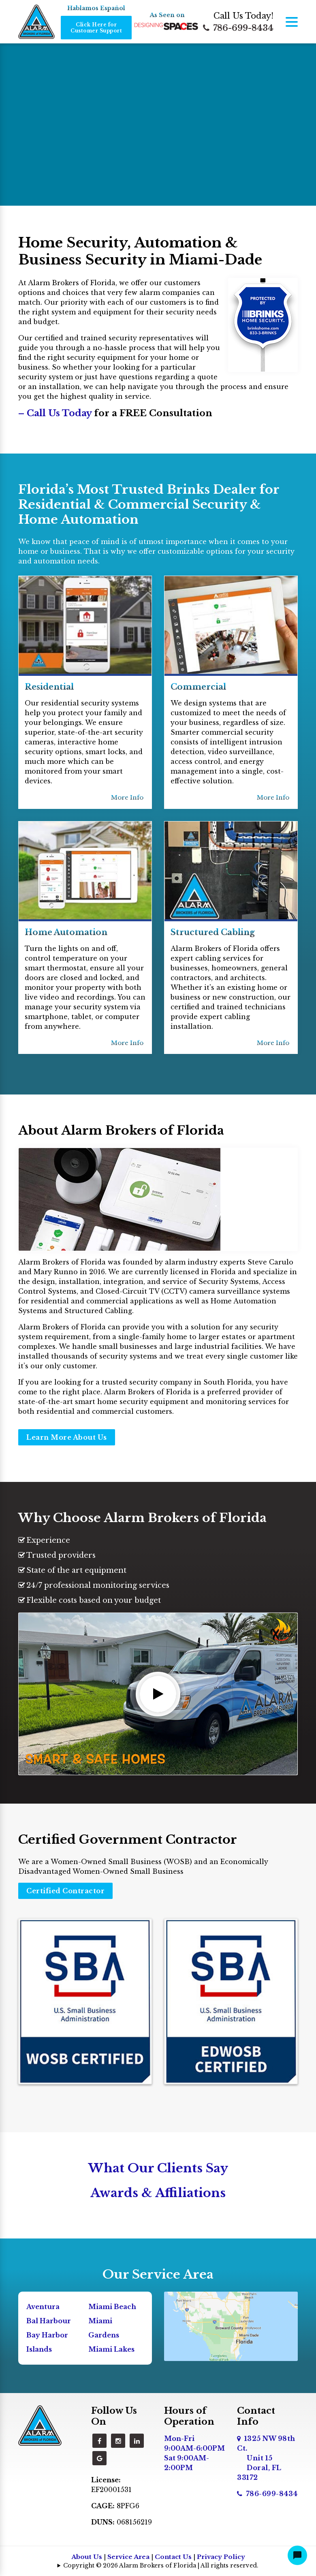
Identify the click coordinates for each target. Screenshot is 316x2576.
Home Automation (66, 932)
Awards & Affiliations (158, 2192)
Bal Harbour (48, 2321)
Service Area (128, 2557)
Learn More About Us (66, 1437)
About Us (86, 2557)
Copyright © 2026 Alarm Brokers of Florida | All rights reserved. (160, 2565)
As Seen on (167, 15)
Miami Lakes (111, 2349)
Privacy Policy (221, 2557)
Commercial (198, 687)
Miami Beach (112, 2307)
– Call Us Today (56, 413)
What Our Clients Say (158, 2168)
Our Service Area (158, 2274)
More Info (127, 797)
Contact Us (173, 2557)
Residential (49, 687)
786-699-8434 (238, 28)
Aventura (43, 2307)
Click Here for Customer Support (96, 28)
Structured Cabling (213, 932)
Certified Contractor (65, 1891)
